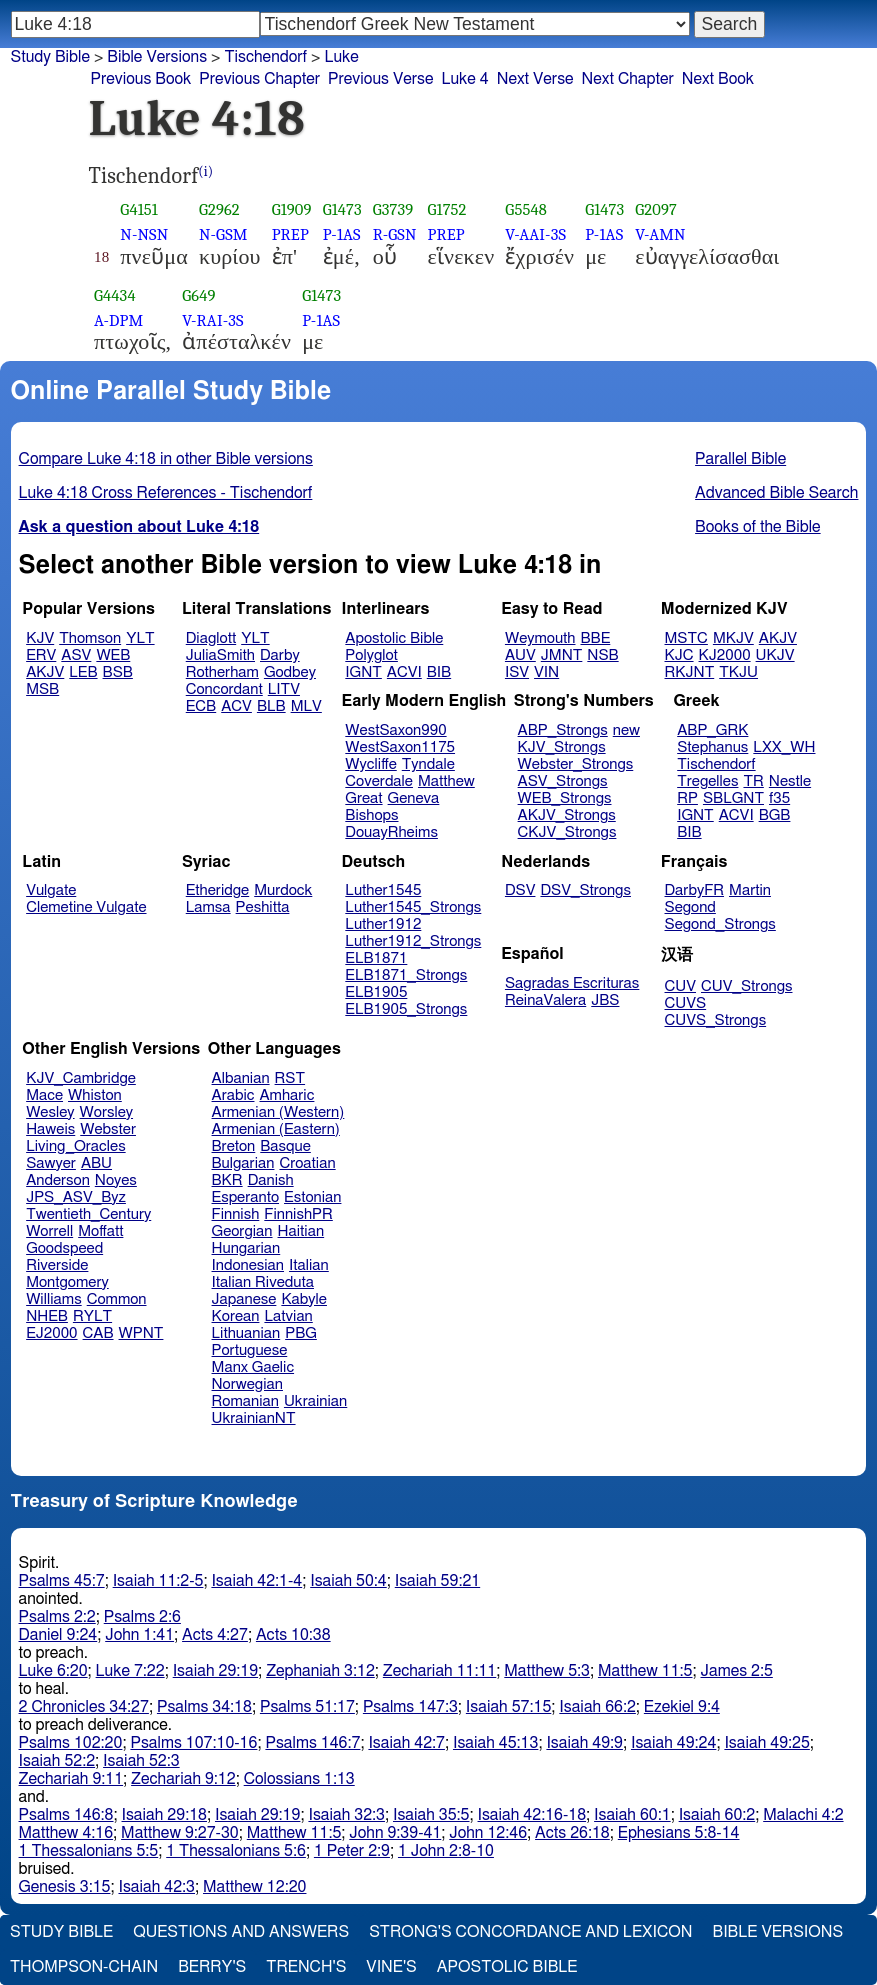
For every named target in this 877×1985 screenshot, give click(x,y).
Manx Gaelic (253, 1367)
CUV (681, 986)
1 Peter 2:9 (352, 1851)
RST (290, 1078)
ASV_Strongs (563, 781)
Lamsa (208, 907)
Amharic (286, 1095)
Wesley (50, 1112)
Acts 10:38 (293, 1635)
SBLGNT (733, 798)
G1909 (292, 209)
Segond (690, 907)
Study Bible (50, 57)
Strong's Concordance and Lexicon (530, 1932)
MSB (42, 689)
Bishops (371, 815)
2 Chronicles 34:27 (84, 1707)
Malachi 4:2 (803, 1815)
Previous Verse (380, 79)
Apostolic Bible (507, 1967)
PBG (301, 1333)
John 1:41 (139, 1635)
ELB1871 (376, 958)
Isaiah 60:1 (632, 1815)
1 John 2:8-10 (446, 1851)
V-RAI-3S (213, 320)
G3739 (393, 209)
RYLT (92, 1316)
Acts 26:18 (572, 1833)
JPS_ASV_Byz (76, 1197)
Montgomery (67, 1282)
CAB (98, 1333)
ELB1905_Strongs (406, 1009)
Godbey (290, 672)
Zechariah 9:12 (183, 1779)
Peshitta (263, 907)
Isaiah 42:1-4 (256, 1581)
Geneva (414, 798)
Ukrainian (315, 1401)
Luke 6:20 (53, 1671)
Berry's (212, 1967)
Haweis (50, 1129)
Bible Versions (157, 57)
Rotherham (222, 672)
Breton (234, 1146)
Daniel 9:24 (58, 1635)
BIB (439, 672)
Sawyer (51, 1163)
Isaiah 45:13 (495, 1743)
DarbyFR (695, 890)
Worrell (49, 1231)
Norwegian (247, 1384)
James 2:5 (737, 1671)
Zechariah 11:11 (439, 1671)
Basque (285, 1146)
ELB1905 (376, 992)
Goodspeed (64, 1248)
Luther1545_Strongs (413, 907)
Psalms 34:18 (204, 1707)
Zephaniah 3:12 (320, 1671)
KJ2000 (725, 655)
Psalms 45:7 (62, 1581)
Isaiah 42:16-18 (532, 1815)
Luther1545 (383, 890)
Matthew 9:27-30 (180, 1833)
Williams (54, 1299)
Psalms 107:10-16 (193, 1743)
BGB (775, 815)
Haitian (301, 1231)
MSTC (686, 638)
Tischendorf (716, 764)
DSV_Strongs (585, 890)
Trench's (306, 1967)
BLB (271, 706)
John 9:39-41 (395, 1833)
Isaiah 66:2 (597, 1707)
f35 (779, 798)
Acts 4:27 (215, 1635)
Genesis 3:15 (65, 1887)
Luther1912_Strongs (413, 941)
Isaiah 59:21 (437, 1581)
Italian (309, 1265)
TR (753, 781)
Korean (236, 1316)
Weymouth (540, 638)
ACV (236, 706)
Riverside (57, 1265)
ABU (96, 1163)
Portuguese (250, 1350)
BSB (118, 672)
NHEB (47, 1316)
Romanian (245, 1401)
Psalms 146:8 (66, 1815)
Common (117, 1299)
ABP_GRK (712, 730)
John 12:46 (488, 1833)
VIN (546, 672)
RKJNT (690, 672)
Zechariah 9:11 (71, 1779)
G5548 (526, 209)
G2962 (219, 209)
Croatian (307, 1163)
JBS (605, 1000)
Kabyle (304, 1299)
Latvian (288, 1316)
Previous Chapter (259, 79)
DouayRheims (391, 832)
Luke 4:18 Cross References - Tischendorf (166, 493)
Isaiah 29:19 (215, 1671)
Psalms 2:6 (142, 1617)
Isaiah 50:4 (348, 1581)
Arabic (233, 1095)
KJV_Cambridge (81, 1078)
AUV (520, 655)
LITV (284, 689)
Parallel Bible (740, 459)
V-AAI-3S (535, 234)
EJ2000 (51, 1333)
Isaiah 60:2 (717, 1815)
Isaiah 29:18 (164, 1815)
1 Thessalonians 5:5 (89, 1851)
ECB (201, 706)
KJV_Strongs (562, 747)
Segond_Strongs (720, 924)
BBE (596, 638)
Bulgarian (243, 1163)
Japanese (244, 1299)
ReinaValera (545, 1000)
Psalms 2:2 (57, 1617)
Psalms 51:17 (307, 1707)
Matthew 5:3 (547, 1671)
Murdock (283, 890)
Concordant (224, 689)
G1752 (447, 209)
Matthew (446, 781)
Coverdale (379, 781)
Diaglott (211, 638)
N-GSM (223, 234)
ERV (41, 655)
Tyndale (428, 764)
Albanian (241, 1078)
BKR (227, 1180)
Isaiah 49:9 (584, 1743)
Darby (280, 655)
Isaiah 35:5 (431, 1815)
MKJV (733, 638)
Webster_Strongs (576, 764)
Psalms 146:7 (312, 1743)
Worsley (106, 1112)
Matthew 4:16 (66, 1833)
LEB (83, 672)
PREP (290, 234)
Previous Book (141, 79)
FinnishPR (298, 1214)
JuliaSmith (220, 655)
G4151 (139, 209)
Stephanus (712, 747)
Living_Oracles (76, 1146)
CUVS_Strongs (716, 1020)
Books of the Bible (758, 527)
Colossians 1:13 (299, 1779)
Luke (341, 57)
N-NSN (144, 234)
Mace (44, 1095)
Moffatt (100, 1231)
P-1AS (342, 234)
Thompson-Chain (84, 1967)
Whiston (95, 1095)
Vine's (391, 1967)
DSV (520, 890)
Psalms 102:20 (71, 1743)
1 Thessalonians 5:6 (236, 1851)
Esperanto (246, 1197)
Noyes (116, 1180)
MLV (306, 706)
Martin (750, 890)
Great (363, 798)
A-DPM (118, 320)
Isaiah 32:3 (346, 1815)
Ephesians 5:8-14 (679, 1833)
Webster (108, 1129)
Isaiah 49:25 (766, 1743)
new (626, 730)
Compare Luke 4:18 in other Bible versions (166, 459)
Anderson (58, 1180)
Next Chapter (628, 79)
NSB (602, 655)
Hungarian (246, 1248)
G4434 (115, 295)
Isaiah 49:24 (673, 1743)
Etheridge (217, 890)
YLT (140, 638)
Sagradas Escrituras (572, 983)
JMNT (562, 655)
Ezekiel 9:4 (682, 1707)
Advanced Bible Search (776, 493)
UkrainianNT (254, 1418)
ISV (517, 672)
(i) (205, 171)
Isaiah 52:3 (141, 1761)
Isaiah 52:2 (57, 1761)
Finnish (236, 1214)
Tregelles (707, 781)
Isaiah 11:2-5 (158, 1581)
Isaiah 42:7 (406, 1743)
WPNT (141, 1333)
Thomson (90, 638)
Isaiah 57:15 (508, 1707)
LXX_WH (784, 747)
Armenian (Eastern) (276, 1129)
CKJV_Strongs (567, 832)
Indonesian (248, 1265)
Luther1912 (383, 924)
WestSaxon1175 (400, 747)
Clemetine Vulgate (86, 907)
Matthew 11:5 (645, 1671)
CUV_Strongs (746, 986)
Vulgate (51, 890)
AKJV (45, 672)
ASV (76, 655)
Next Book (718, 79)
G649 (198, 295)
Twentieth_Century (88, 1214)
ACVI (404, 672)
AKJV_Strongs (567, 815)
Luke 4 (464, 79)
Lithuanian (246, 1333)
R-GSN (395, 234)
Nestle (790, 781)
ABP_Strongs (563, 730)
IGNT (363, 672)
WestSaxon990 (395, 730)
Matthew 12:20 (254, 1887)
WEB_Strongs (565, 798)
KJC (679, 655)
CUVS (686, 1003)
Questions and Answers (241, 1932)
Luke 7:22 (130, 1671)
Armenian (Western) (278, 1112)
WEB (113, 655)
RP (687, 798)
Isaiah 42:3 (156, 1887)
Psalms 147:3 (410, 1707)
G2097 (656, 209)
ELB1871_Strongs (406, 975)
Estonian (312, 1197)
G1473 (342, 209)
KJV (40, 638)
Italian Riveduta (263, 1282)
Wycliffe (370, 764)
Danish (271, 1180)
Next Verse (535, 79)
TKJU (738, 672)
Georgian (242, 1231)
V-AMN (660, 234)
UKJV (775, 655)
